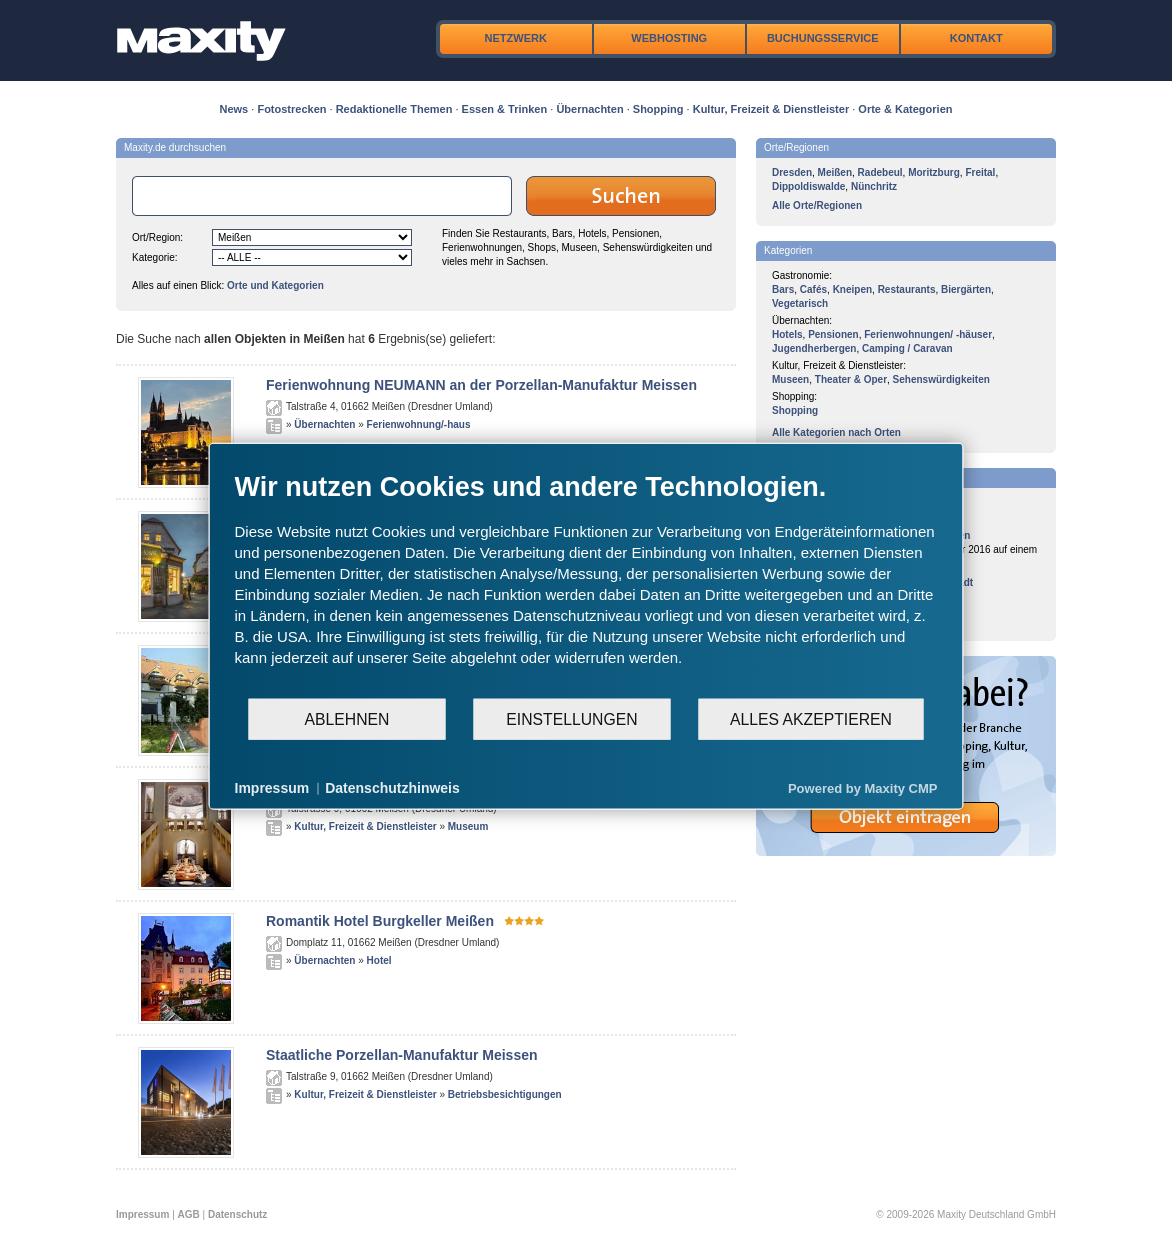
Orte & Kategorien (905, 109)
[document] (586, 584)
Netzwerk (516, 38)
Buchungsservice (823, 38)
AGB (189, 1214)
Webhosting (669, 38)
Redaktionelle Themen (394, 109)
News (234, 109)
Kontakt (976, 38)
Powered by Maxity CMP (863, 787)
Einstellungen (571, 718)
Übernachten (589, 109)
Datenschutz (237, 1214)
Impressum (142, 1214)
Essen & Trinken (505, 109)
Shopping (658, 109)
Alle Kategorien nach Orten (836, 432)
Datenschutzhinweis (392, 788)
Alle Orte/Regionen (817, 205)
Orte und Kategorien (275, 285)
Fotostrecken (291, 109)
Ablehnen (347, 718)
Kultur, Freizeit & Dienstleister (771, 109)
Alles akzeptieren (811, 718)
